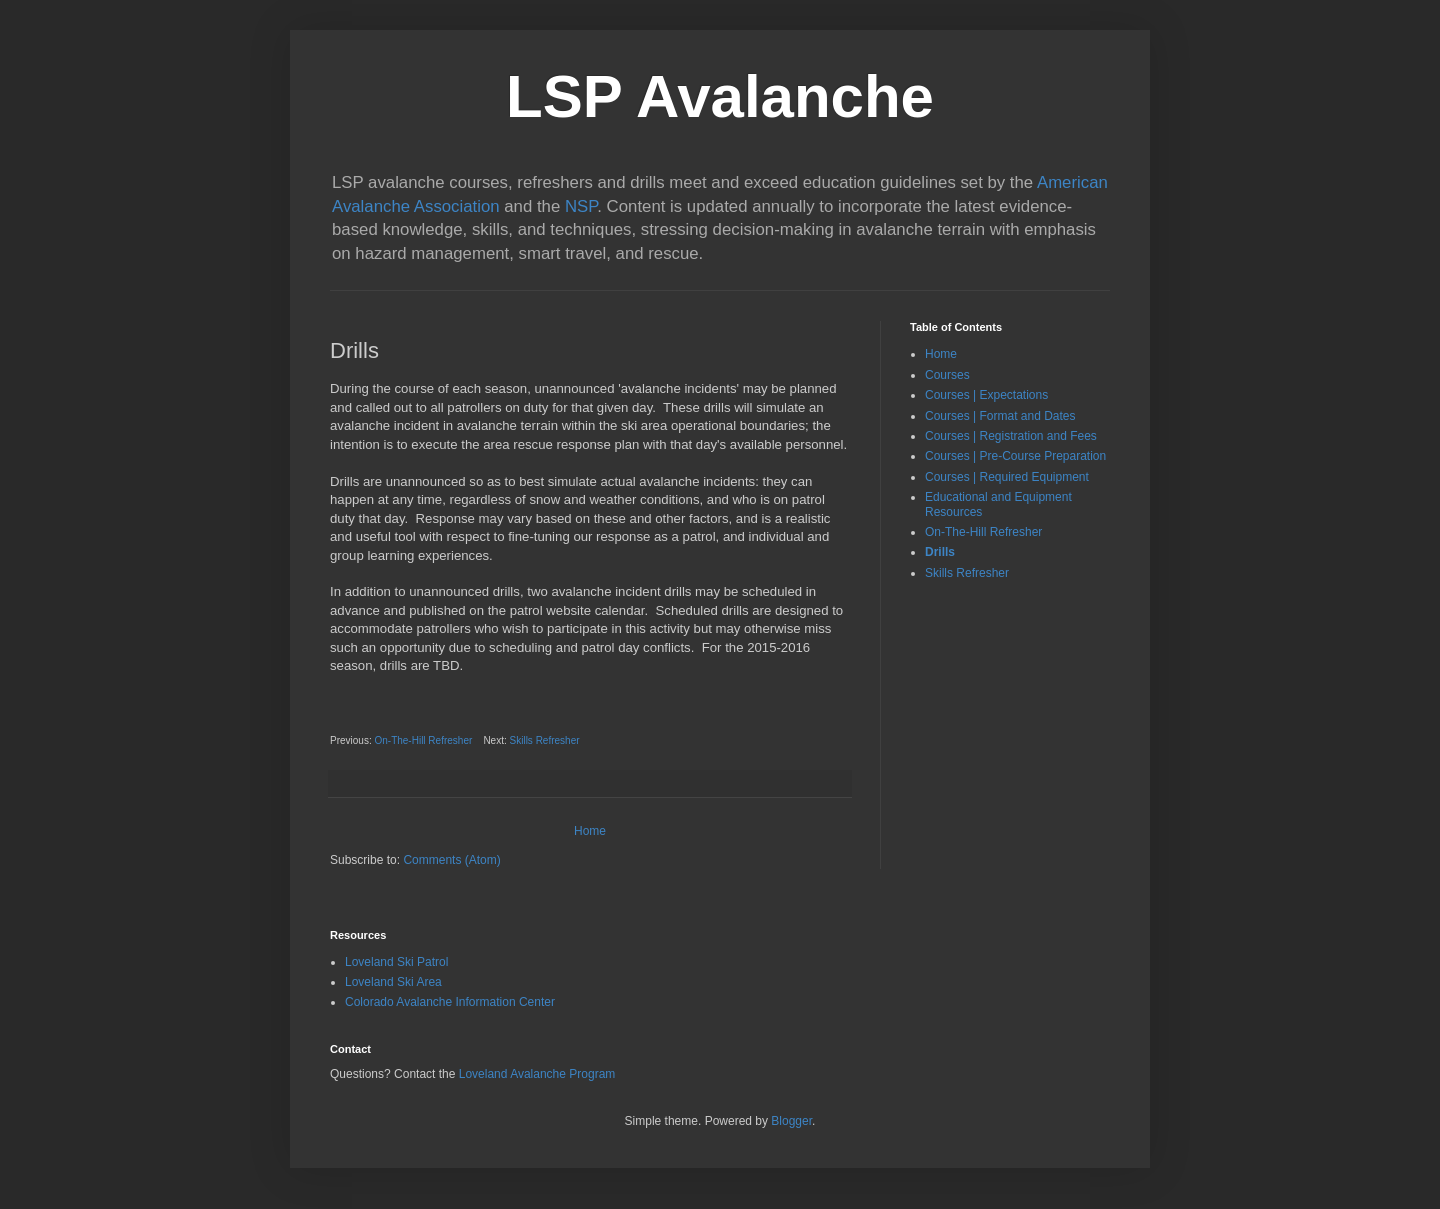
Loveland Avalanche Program (537, 1074)
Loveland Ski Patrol (396, 962)
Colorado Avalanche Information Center (450, 1002)
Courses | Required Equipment (1007, 477)
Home (590, 831)
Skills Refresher (545, 740)
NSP (581, 206)
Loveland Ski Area (393, 982)
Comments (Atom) (451, 860)
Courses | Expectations (986, 395)
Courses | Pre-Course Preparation (1015, 456)
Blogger (791, 1121)
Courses (947, 375)
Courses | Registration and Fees (1011, 436)
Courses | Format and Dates (1000, 416)
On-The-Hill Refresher (423, 740)
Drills (940, 552)
